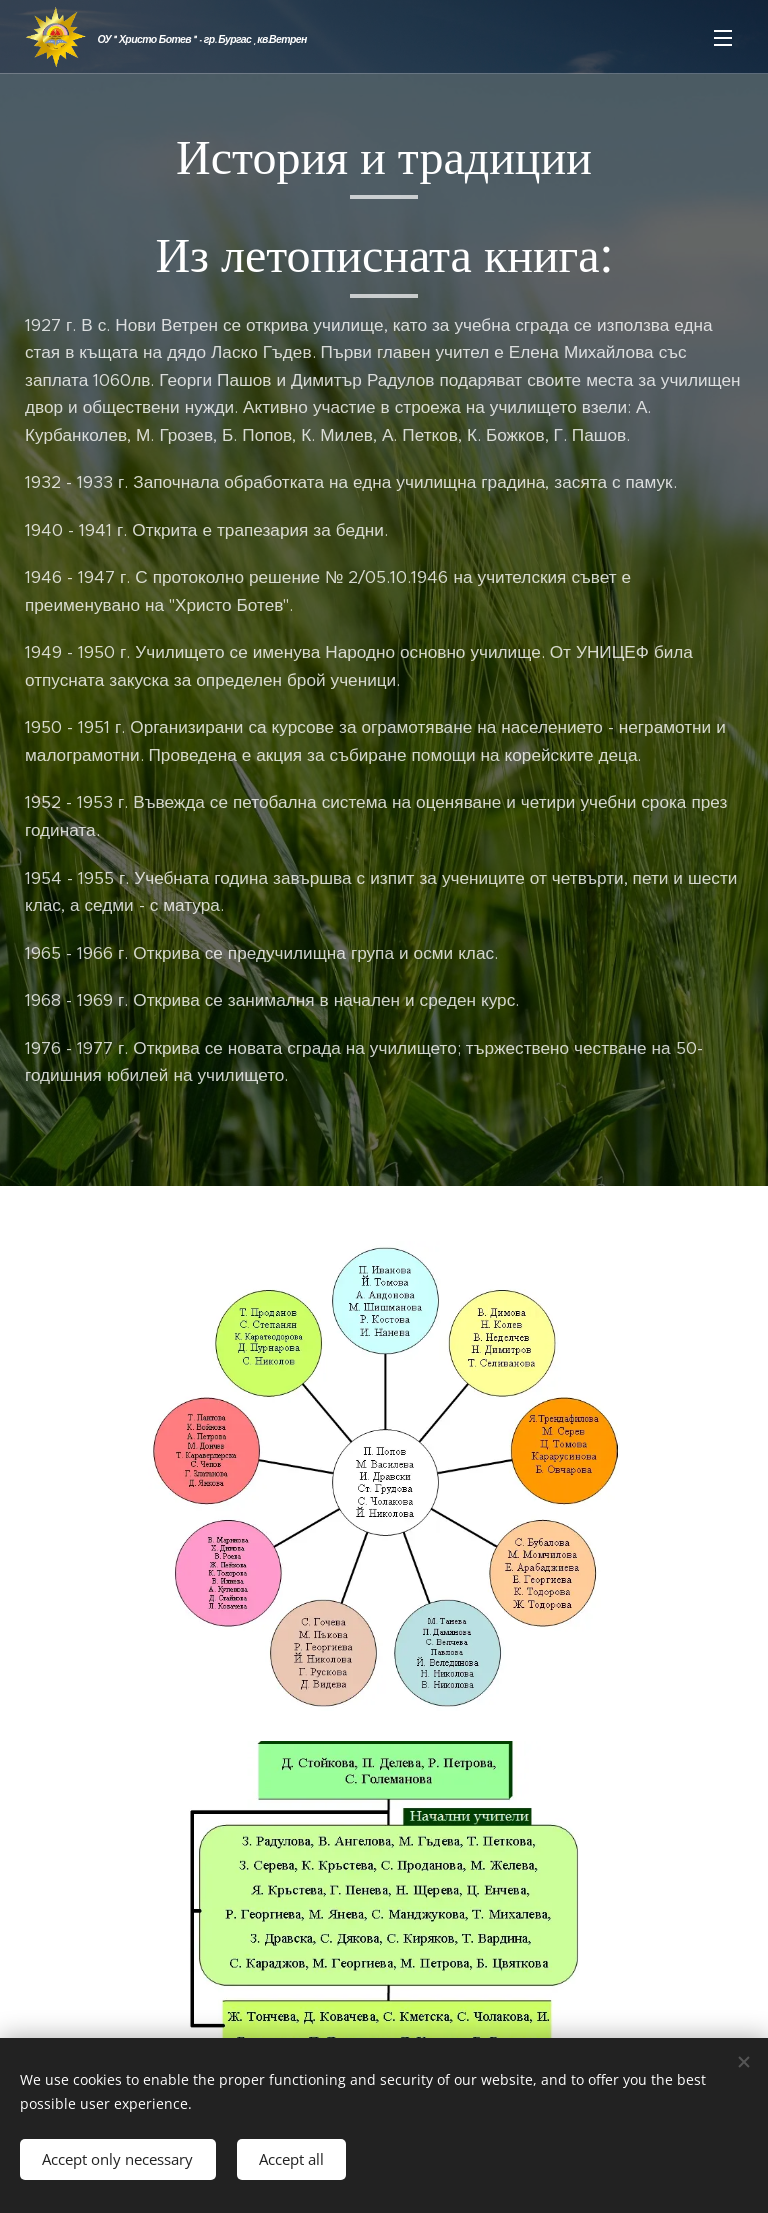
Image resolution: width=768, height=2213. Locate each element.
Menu (723, 38)
